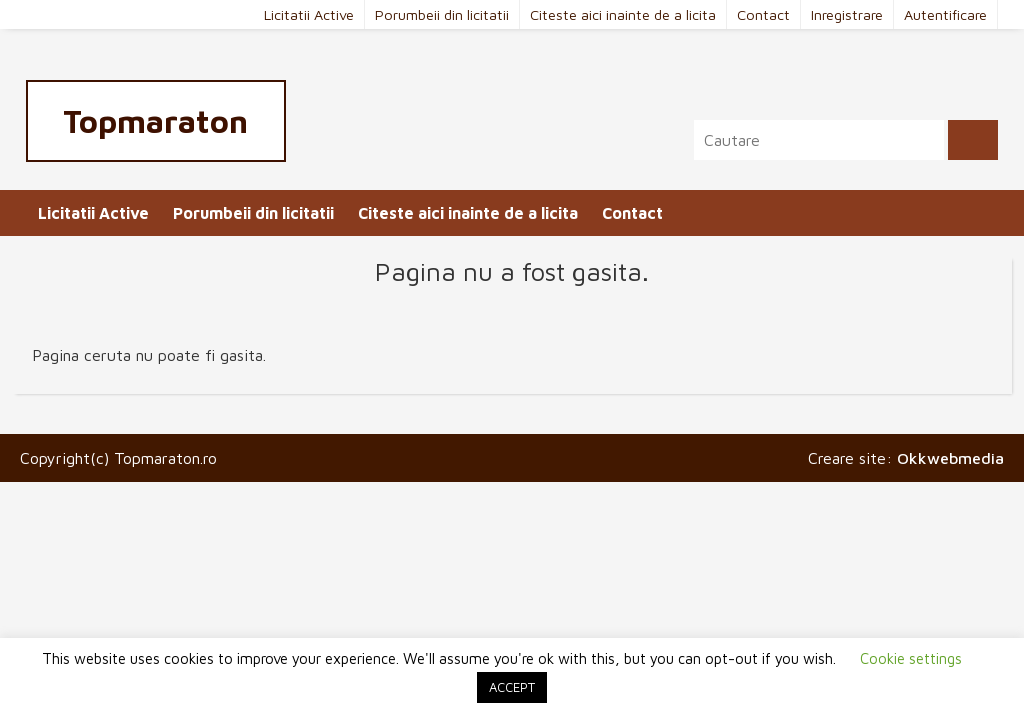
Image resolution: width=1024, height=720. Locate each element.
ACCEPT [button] (512, 687)
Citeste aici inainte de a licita (623, 14)
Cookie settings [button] (911, 658)
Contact (763, 14)
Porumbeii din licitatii (442, 14)
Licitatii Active (309, 14)
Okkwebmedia (950, 458)
